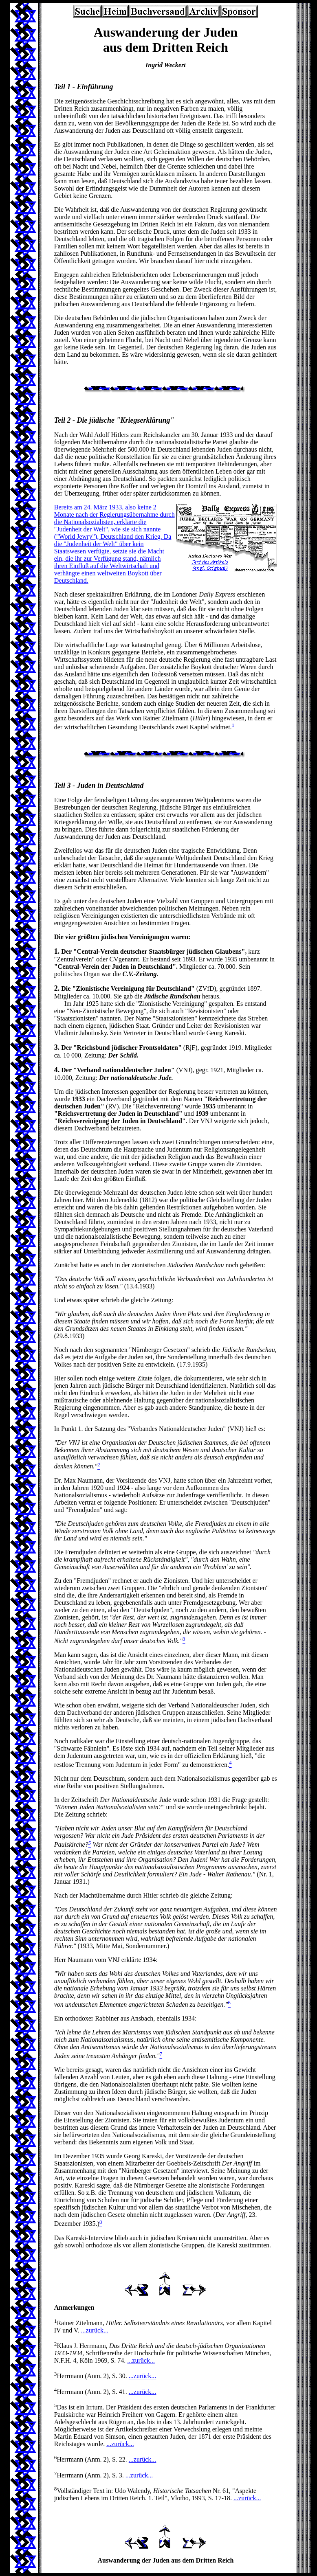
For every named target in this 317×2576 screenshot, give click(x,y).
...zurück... (95, 2330)
